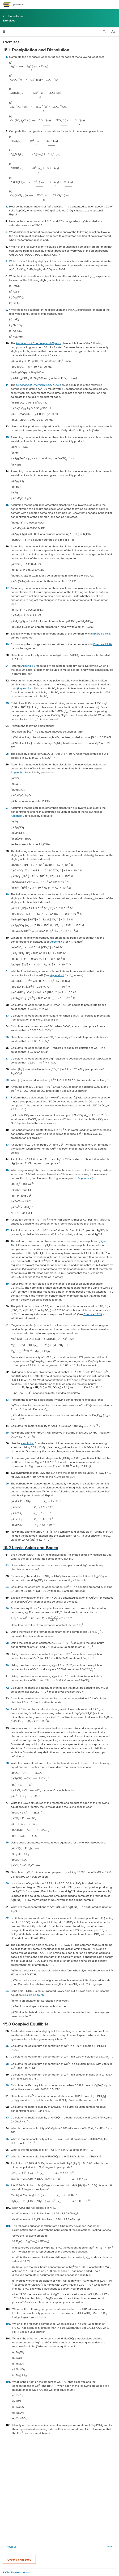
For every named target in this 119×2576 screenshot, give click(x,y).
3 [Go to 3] (6, 206)
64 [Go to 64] (7, 1586)
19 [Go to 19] (7, 644)
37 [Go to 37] (7, 1058)
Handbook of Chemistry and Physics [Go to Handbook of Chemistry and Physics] (38, 343)
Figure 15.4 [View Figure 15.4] (25, 688)
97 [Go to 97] (7, 2156)
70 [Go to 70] (7, 1665)
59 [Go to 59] (7, 1483)
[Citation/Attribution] (59, 2572)
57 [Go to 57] (7, 1458)
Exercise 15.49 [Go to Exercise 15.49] (92, 1314)
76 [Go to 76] (7, 1762)
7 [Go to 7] (6, 261)
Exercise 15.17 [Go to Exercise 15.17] (102, 633)
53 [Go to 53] (7, 1399)
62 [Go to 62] (7, 1565)
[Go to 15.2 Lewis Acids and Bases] (59, 1547)
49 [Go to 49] (7, 1283)
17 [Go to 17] (7, 587)
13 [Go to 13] (7, 437)
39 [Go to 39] (7, 1079)
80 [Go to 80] (7, 1883)
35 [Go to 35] (7, 1037)
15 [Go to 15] (7, 504)
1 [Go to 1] (6, 56)
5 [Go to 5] (6, 231)
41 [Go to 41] (7, 1097)
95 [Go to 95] (7, 2138)
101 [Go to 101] (8, 2225)
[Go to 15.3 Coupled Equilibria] (59, 2024)
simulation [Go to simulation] (27, 1443)
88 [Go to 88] (7, 2063)
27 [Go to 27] (7, 807)
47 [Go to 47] (7, 1230)
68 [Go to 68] (7, 1642)
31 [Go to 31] (7, 971)
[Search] (104, 31)
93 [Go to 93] (7, 2117)
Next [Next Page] (112, 2546)
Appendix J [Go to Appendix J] (28, 665)
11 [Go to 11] (7, 384)
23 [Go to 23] (7, 703)
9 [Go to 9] (6, 309)
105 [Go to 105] (8, 2381)
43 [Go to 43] (7, 1144)
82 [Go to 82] (7, 1918)
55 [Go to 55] (7, 1432)
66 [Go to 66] (7, 1608)
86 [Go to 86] (7, 2045)
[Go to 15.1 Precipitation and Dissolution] (59, 50)
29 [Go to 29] (7, 894)
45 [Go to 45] (7, 1170)
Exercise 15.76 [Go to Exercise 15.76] (34, 1994)
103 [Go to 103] (8, 2323)
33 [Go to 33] (7, 1015)
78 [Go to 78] (7, 1842)
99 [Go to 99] (7, 2185)
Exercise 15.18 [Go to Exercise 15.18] (102, 644)
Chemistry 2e (13, 16)
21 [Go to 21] (7, 665)
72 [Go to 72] (7, 1687)
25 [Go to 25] (7, 753)
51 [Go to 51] (7, 1325)
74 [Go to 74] (7, 1709)
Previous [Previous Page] (8, 2546)
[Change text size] (113, 31)
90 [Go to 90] (7, 2085)
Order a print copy (19, 2559)
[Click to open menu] (4, 31)
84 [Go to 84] (7, 1990)
